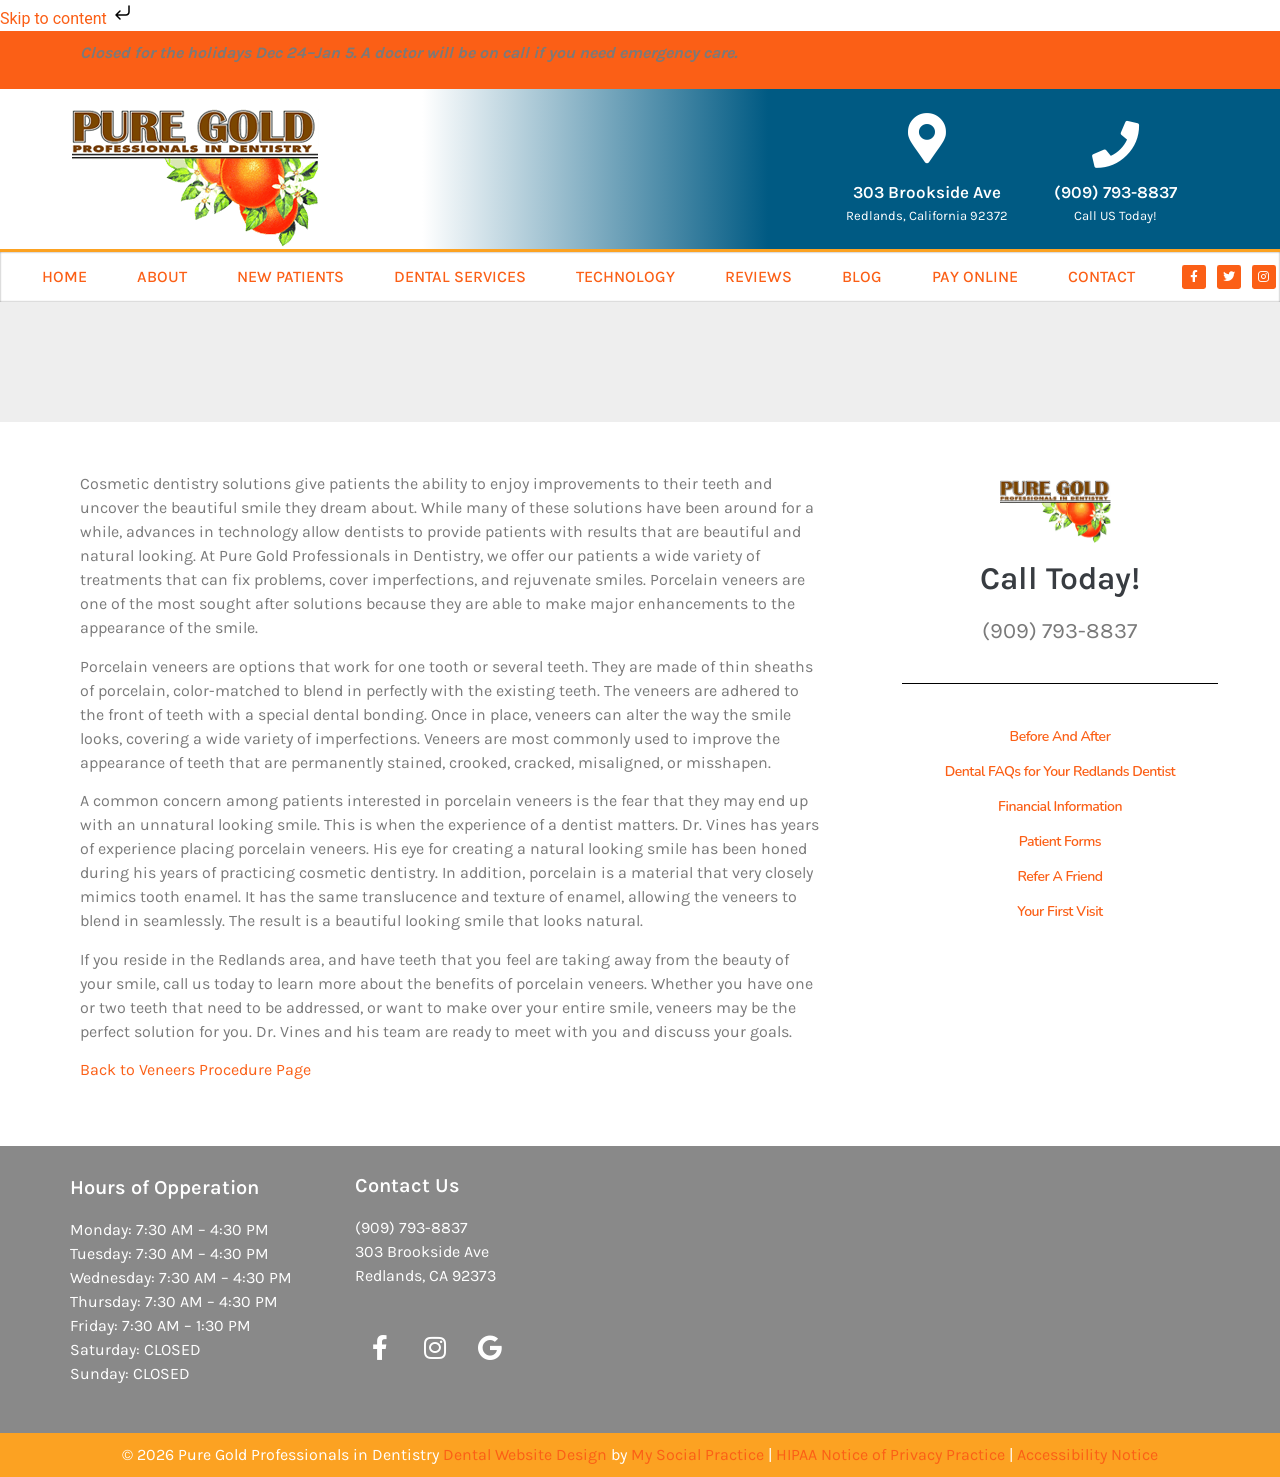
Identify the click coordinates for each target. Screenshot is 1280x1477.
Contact (1101, 276)
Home (64, 276)
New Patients (290, 276)
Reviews (758, 276)
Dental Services (460, 276)
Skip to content (67, 18)
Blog (862, 276)
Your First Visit (1059, 911)
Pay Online (975, 276)
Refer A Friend (1059, 876)
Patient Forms (1060, 841)
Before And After (1060, 736)
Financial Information (1060, 806)
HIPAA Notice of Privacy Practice (890, 1454)
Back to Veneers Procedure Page (195, 1069)
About (162, 276)
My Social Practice (697, 1454)
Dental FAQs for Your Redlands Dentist (1060, 771)
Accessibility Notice (1087, 1454)
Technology (625, 276)
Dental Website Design (525, 1454)
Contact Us (407, 1185)
